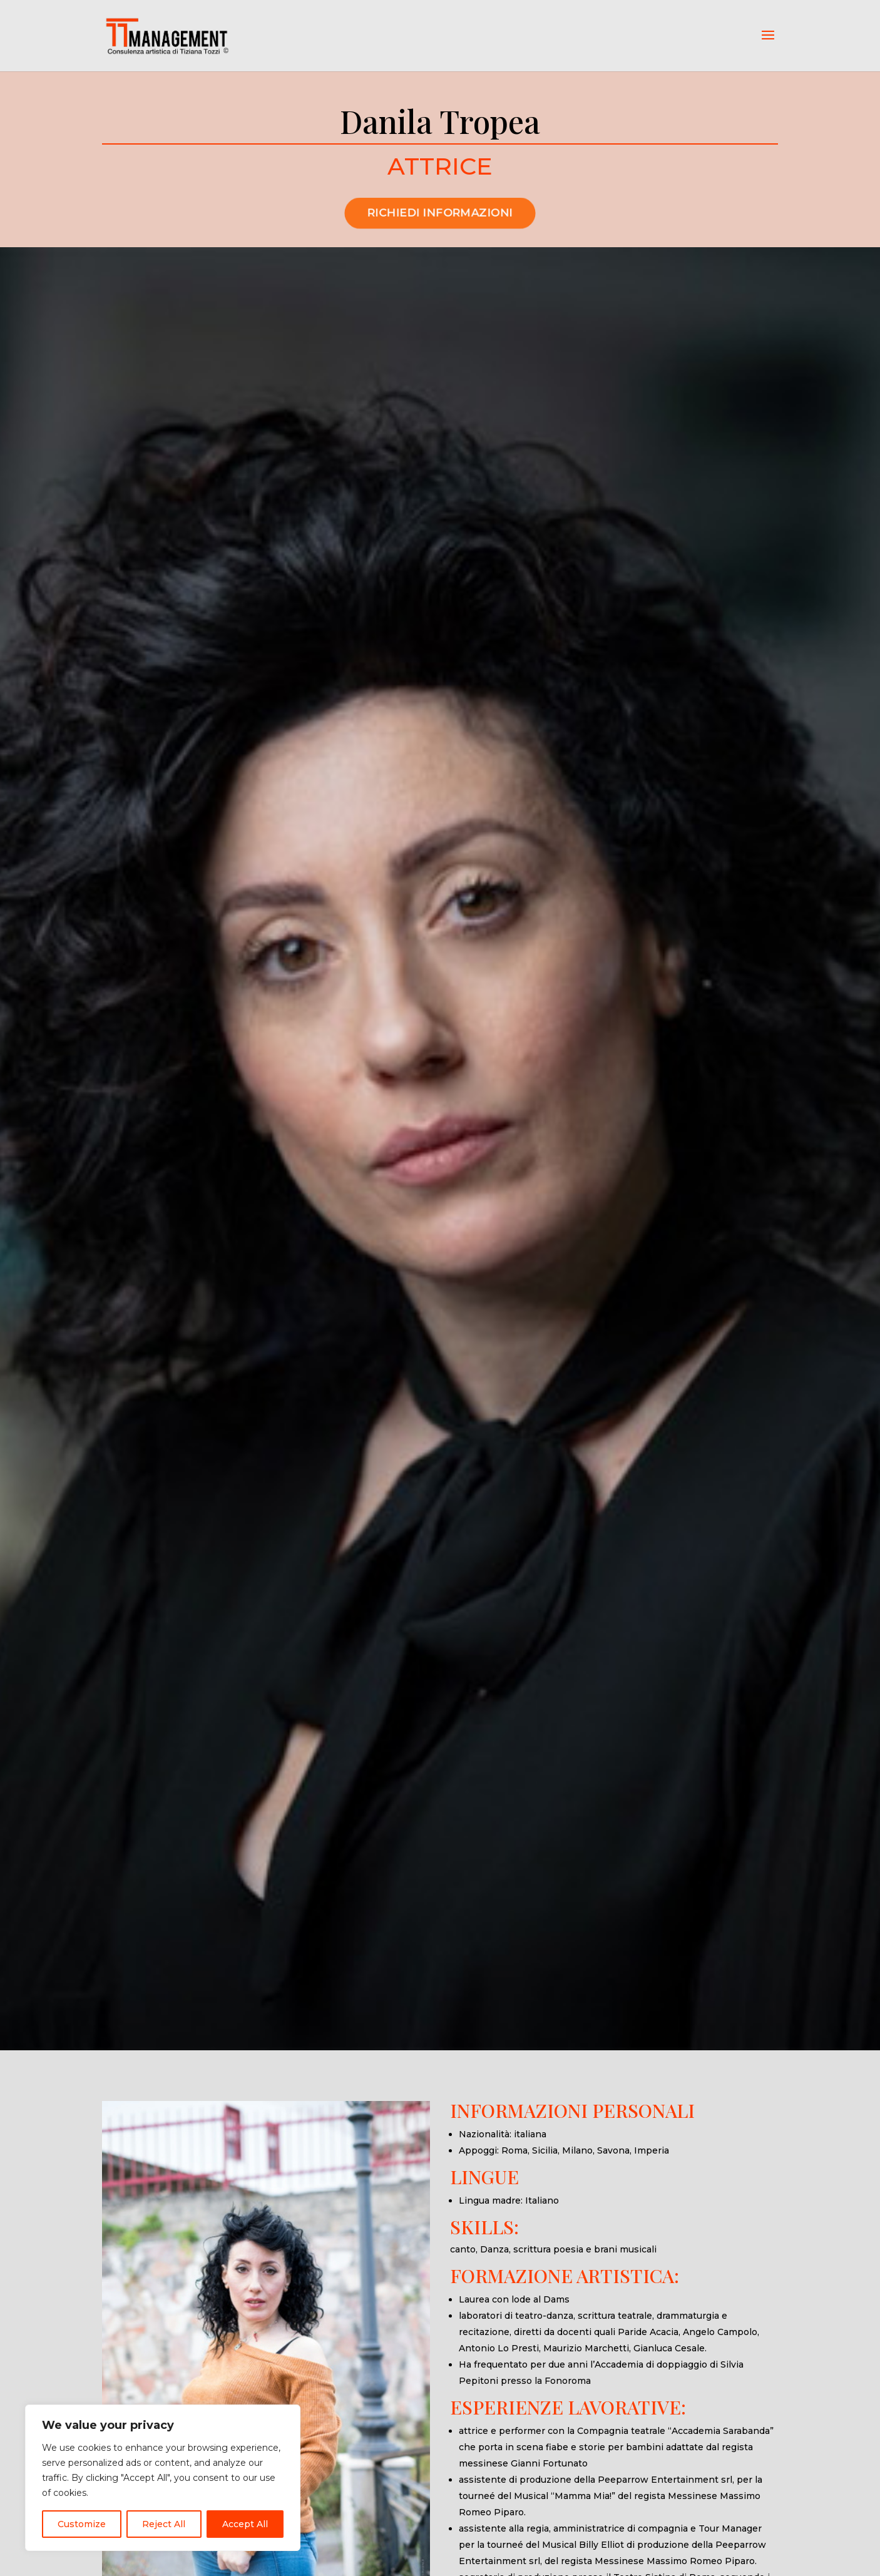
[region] (162, 2478)
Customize (82, 2524)
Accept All (245, 2524)
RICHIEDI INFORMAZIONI (440, 242)
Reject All (163, 2524)
